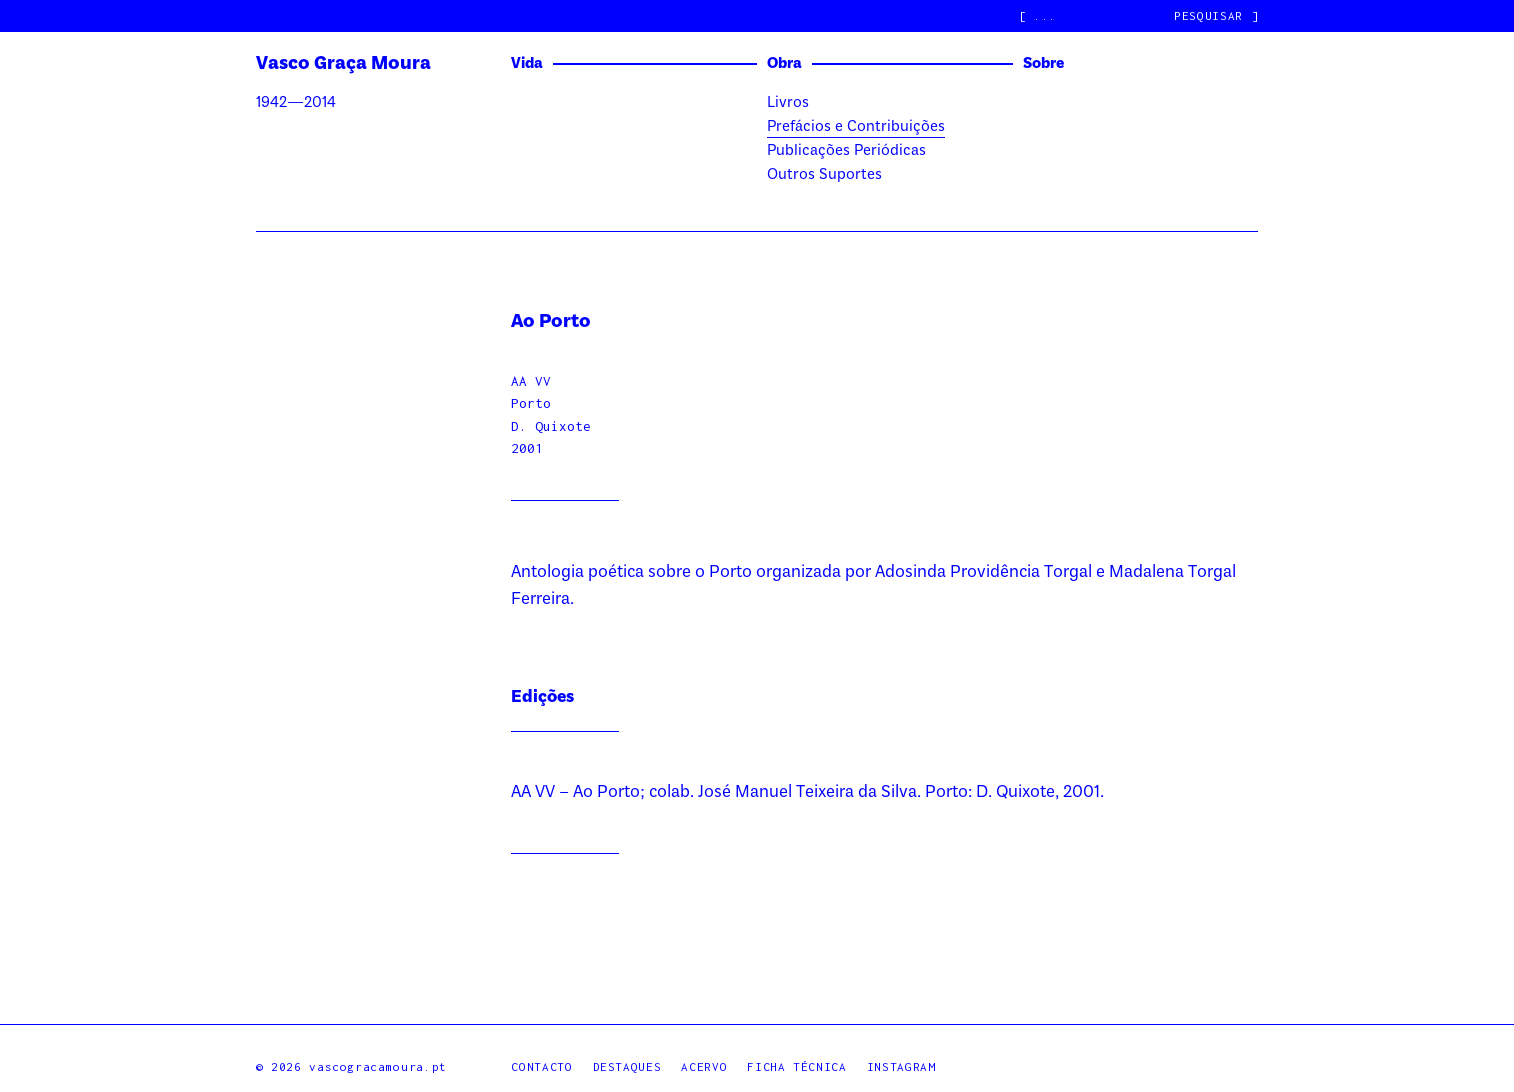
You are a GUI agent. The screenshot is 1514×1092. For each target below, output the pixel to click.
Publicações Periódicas (846, 151)
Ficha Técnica (796, 1066)
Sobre (1043, 64)
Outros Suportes (824, 175)
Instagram (901, 1066)
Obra (784, 64)
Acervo (704, 1066)
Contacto (541, 1066)
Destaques (627, 1066)
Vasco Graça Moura (343, 64)
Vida (527, 64)
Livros (788, 103)
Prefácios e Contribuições (856, 127)
